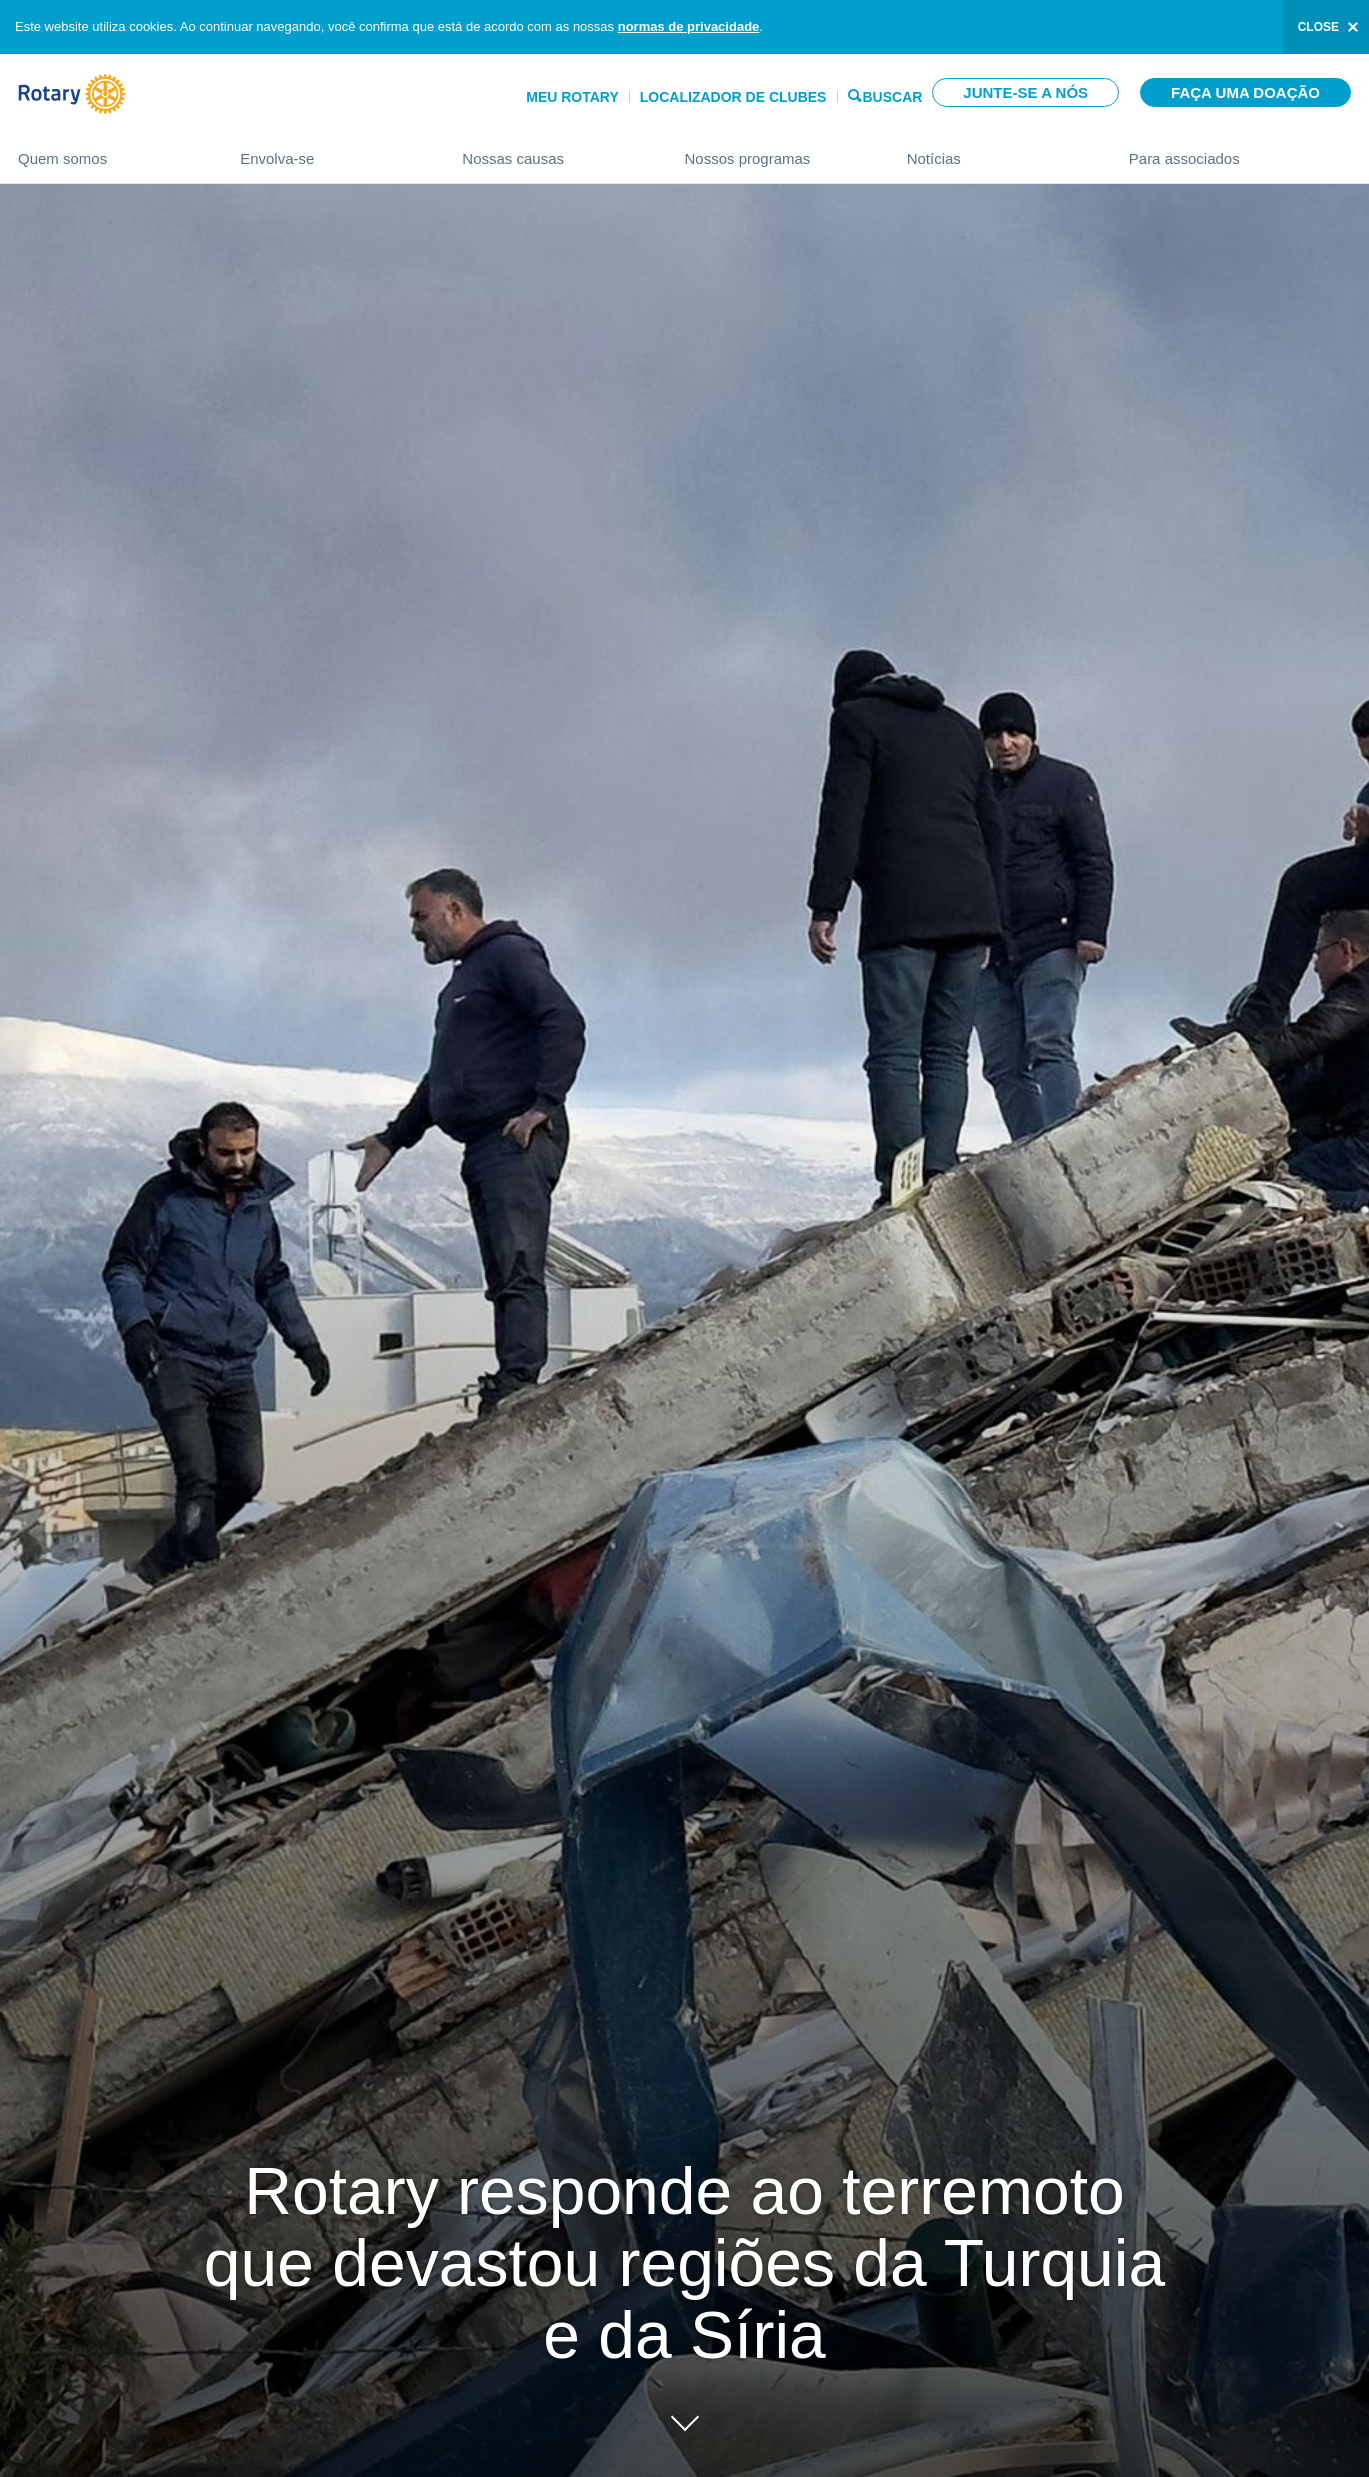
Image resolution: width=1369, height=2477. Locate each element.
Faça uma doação (1245, 92)
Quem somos (109, 150)
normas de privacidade (689, 26)
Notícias (998, 150)
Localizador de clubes (733, 97)
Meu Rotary (572, 97)
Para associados (1240, 150)
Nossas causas (553, 150)
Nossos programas (775, 150)
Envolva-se (331, 150)
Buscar (892, 95)
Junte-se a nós (1025, 92)
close (1318, 27)
